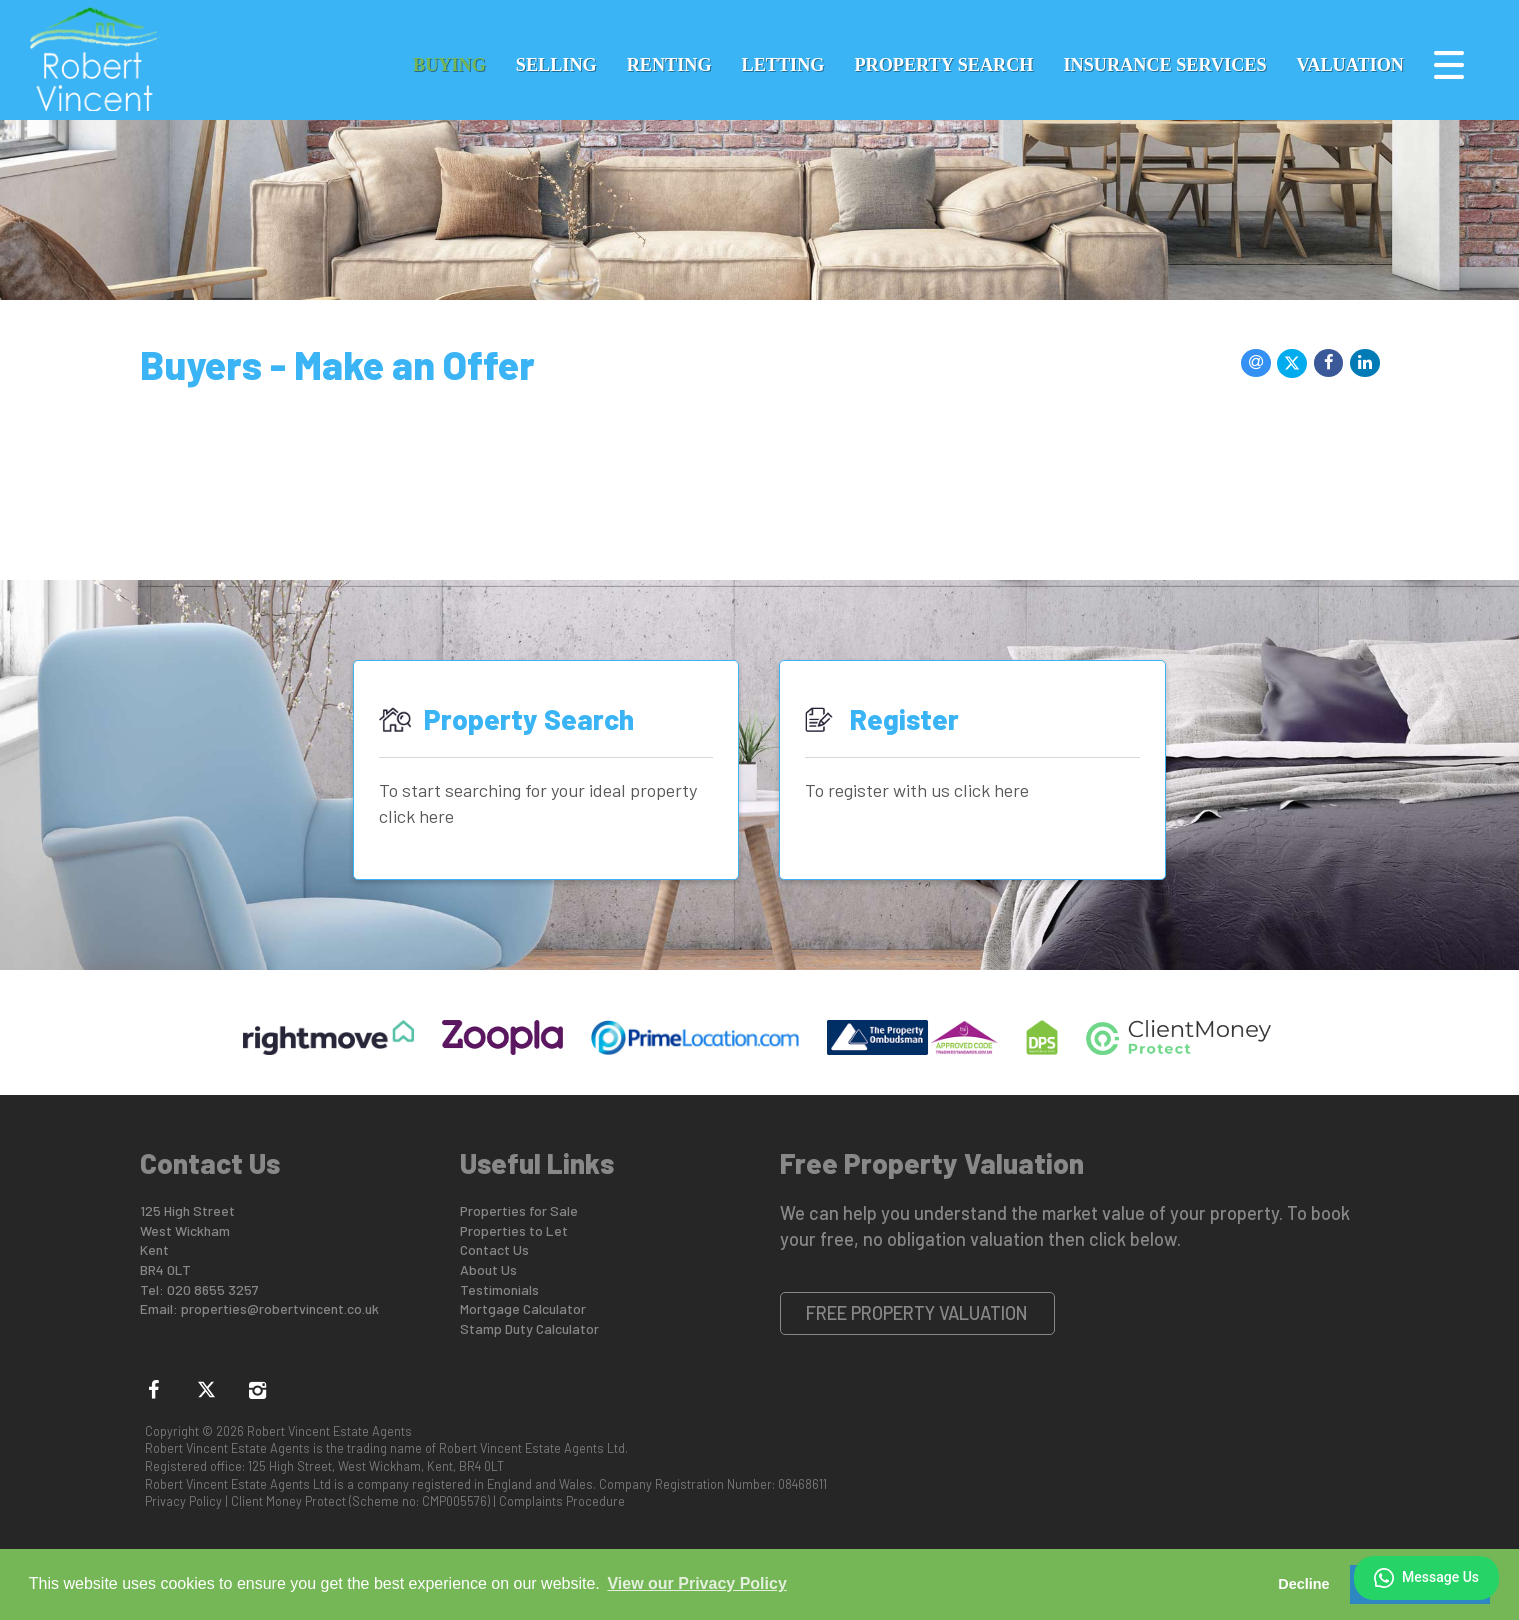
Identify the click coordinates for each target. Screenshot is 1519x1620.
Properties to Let (514, 1230)
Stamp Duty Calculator (529, 1328)
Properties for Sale (519, 1210)
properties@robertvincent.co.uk (280, 1308)
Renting (669, 65)
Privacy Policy (183, 1501)
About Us (488, 1269)
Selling (556, 65)
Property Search (943, 65)
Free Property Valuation (917, 1313)
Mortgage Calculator (523, 1308)
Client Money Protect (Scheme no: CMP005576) (360, 1501)
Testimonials (499, 1289)
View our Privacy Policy (696, 1583)
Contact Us (494, 1249)
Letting (783, 65)
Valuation (1350, 65)
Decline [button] (1303, 1584)
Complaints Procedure (562, 1501)
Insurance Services (1165, 65)
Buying (449, 65)
